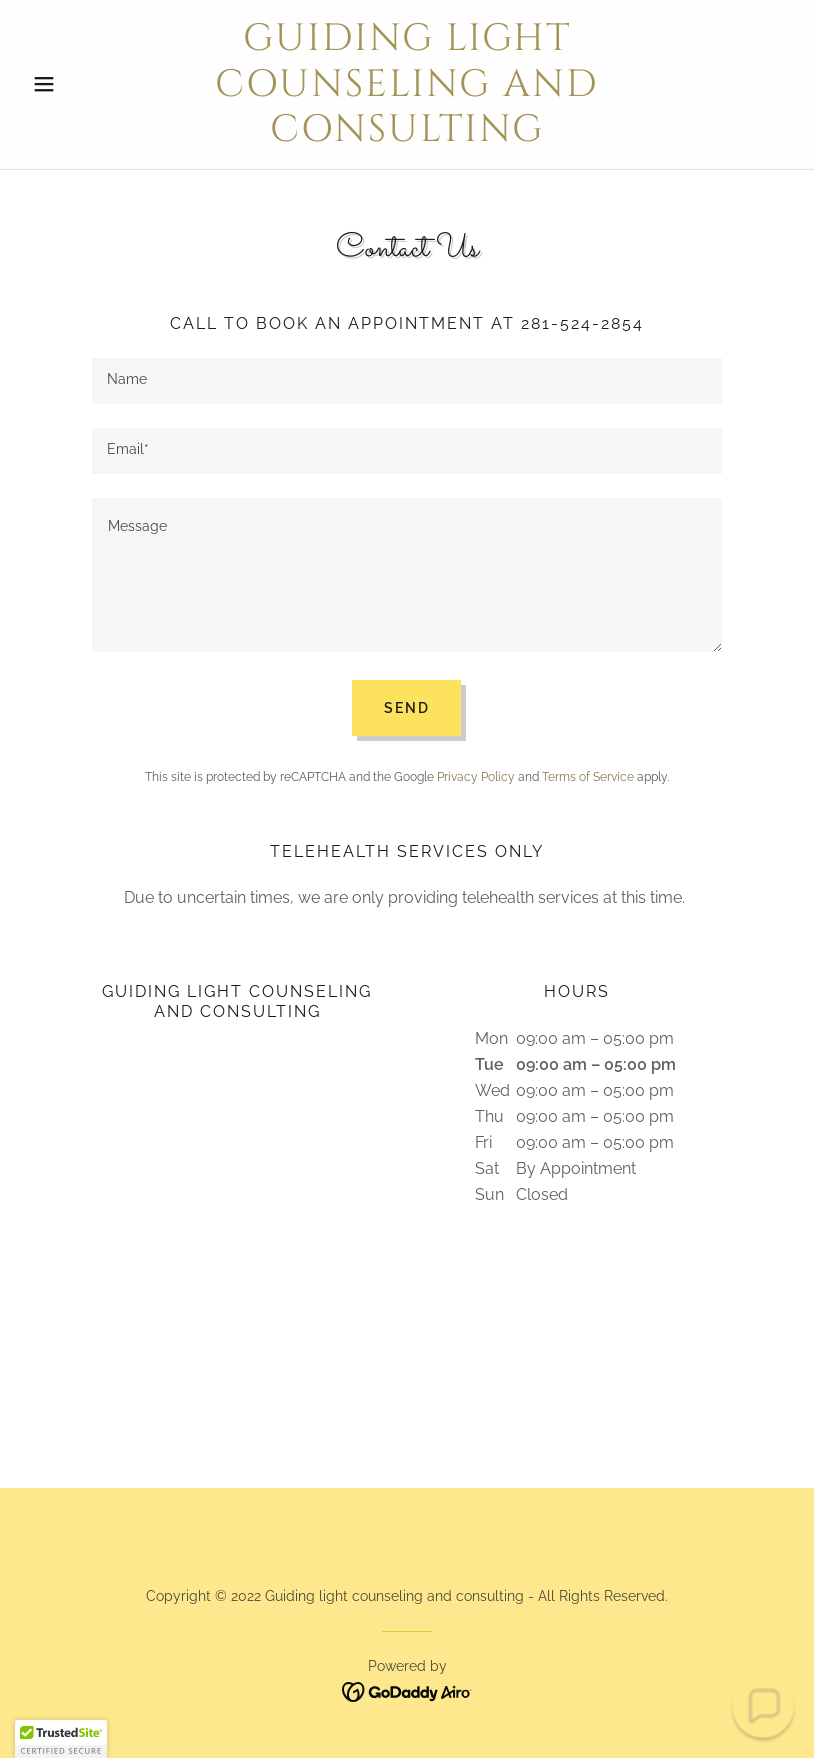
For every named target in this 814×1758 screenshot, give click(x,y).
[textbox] (407, 381)
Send (406, 708)
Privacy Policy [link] (476, 777)
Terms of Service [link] (588, 777)
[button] (81, 84)
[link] (407, 135)
